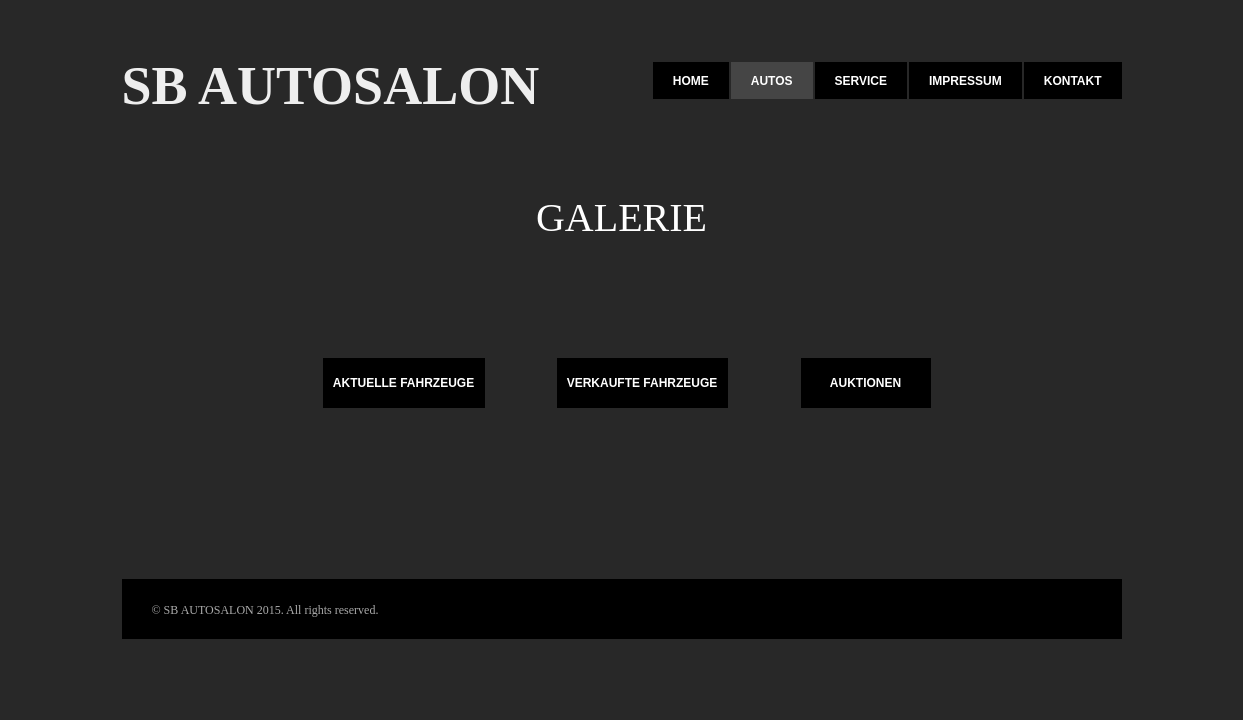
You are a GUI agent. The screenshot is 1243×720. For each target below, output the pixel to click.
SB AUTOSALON (331, 86)
